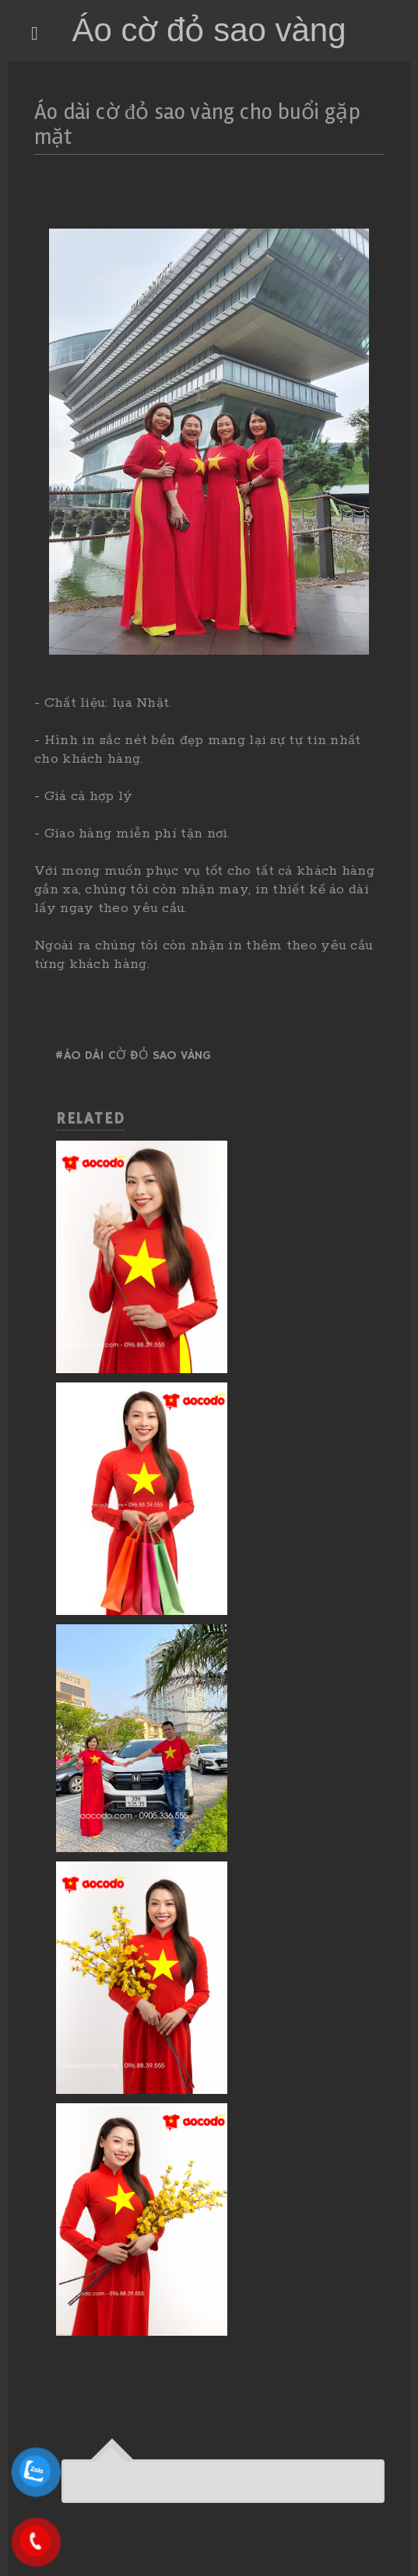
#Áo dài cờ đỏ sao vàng (132, 1056)
